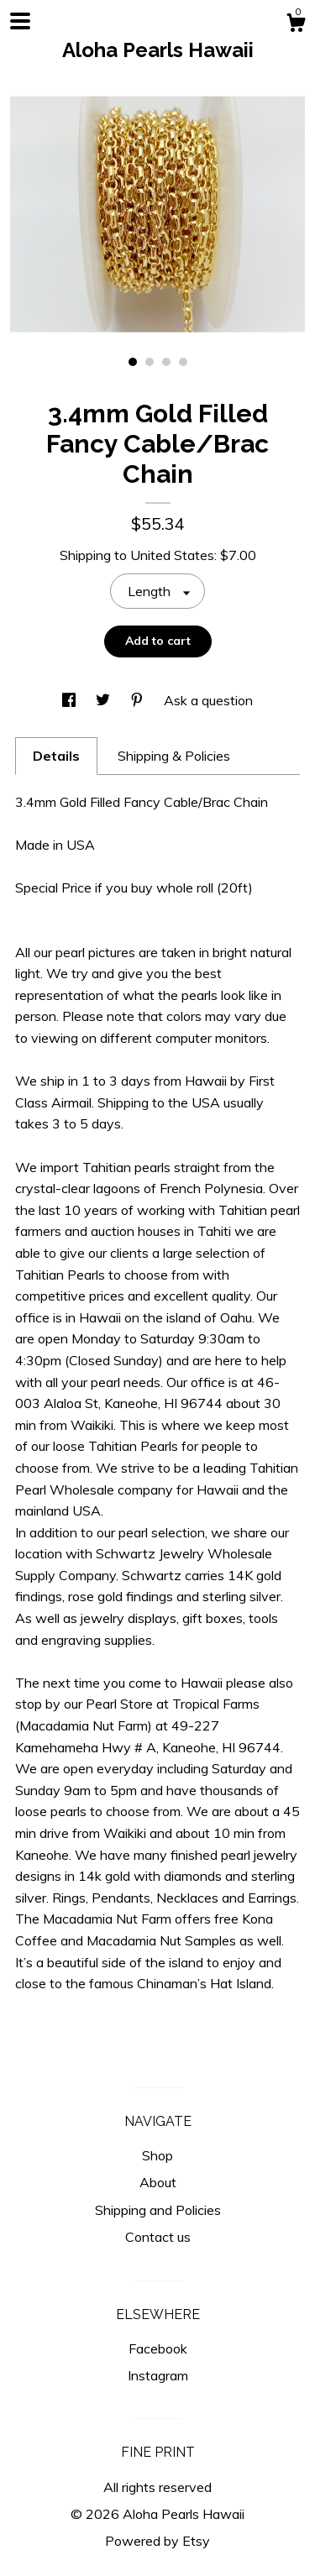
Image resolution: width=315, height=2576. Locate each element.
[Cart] (295, 25)
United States (172, 555)
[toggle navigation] (20, 21)
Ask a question (208, 700)
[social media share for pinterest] (138, 700)
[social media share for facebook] (70, 700)
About (157, 2182)
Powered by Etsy (157, 2540)
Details (56, 755)
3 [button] (166, 362)
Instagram (158, 2375)
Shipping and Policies (158, 2210)
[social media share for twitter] (104, 700)
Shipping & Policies (174, 755)
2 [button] (149, 362)
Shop (157, 2155)
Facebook (158, 2348)
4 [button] (183, 362)
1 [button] (133, 362)
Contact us (158, 2236)
